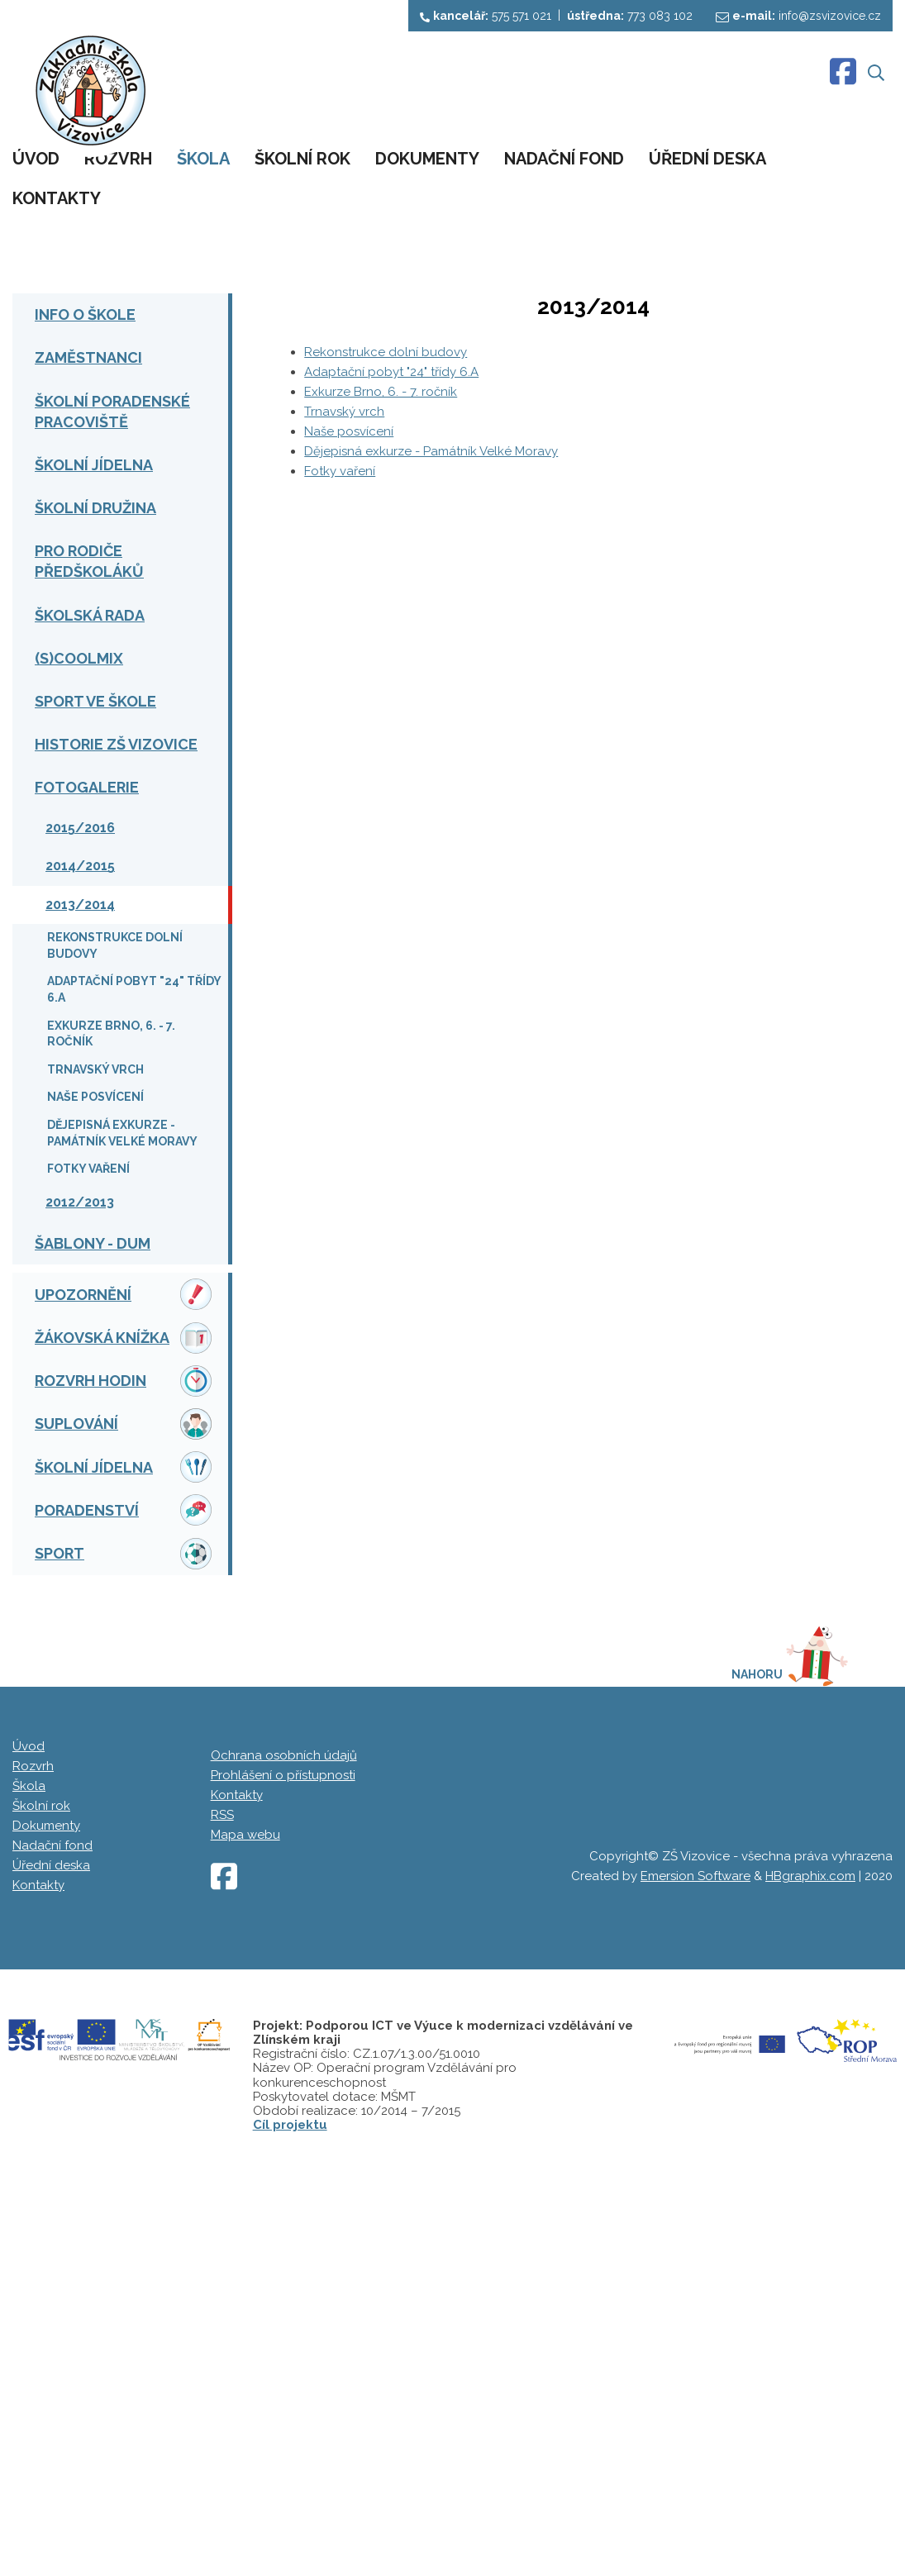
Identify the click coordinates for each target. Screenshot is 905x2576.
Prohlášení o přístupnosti (283, 2143)
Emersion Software (695, 2245)
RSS (222, 2183)
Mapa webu (245, 2203)
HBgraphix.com (810, 2245)
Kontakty (237, 2163)
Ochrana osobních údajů (284, 2124)
